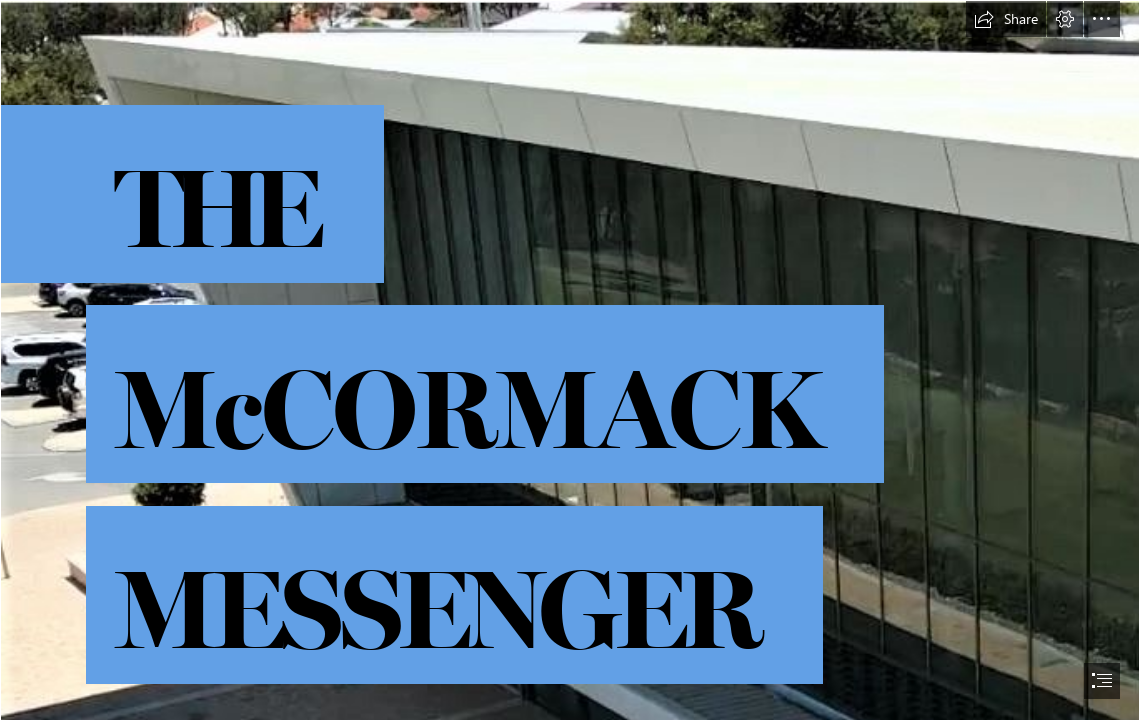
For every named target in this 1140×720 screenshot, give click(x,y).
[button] (1006, 19)
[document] (570, 360)
